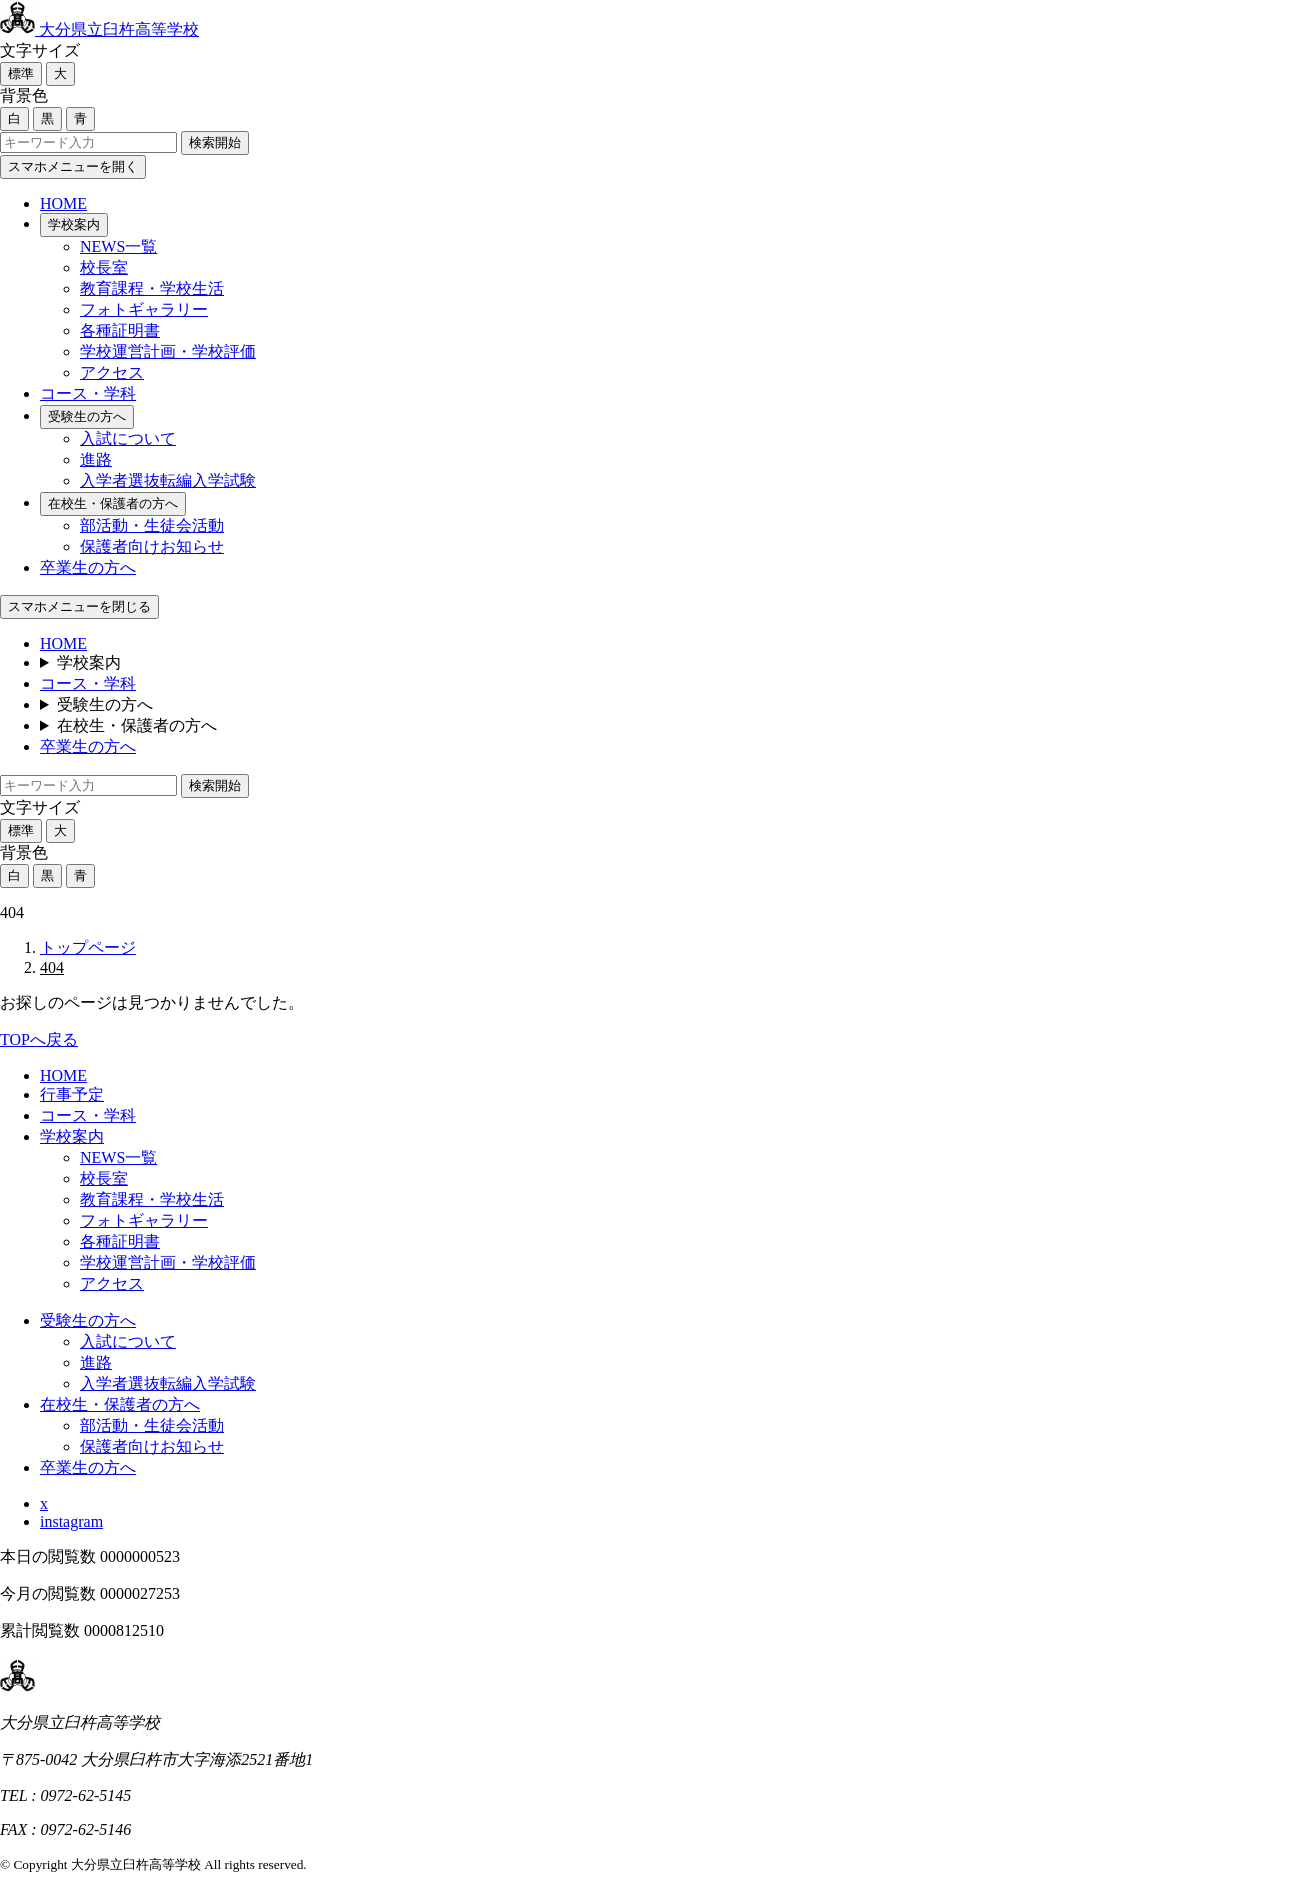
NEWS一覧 (118, 246)
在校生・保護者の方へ (113, 503)
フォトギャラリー (144, 309)
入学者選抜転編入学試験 (168, 480)
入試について (128, 438)
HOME (63, 203)
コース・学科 (88, 393)
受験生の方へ (87, 416)
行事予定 (72, 1094)
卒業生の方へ (88, 567)
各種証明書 (120, 330)
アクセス (112, 372)
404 (52, 967)
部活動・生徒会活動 (152, 525)
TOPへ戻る (39, 1039)
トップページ (88, 947)
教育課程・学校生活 (152, 288)
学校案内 (74, 224)
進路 (96, 459)
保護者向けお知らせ (152, 546)
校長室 (104, 267)
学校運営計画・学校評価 (168, 351)
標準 (21, 73)
